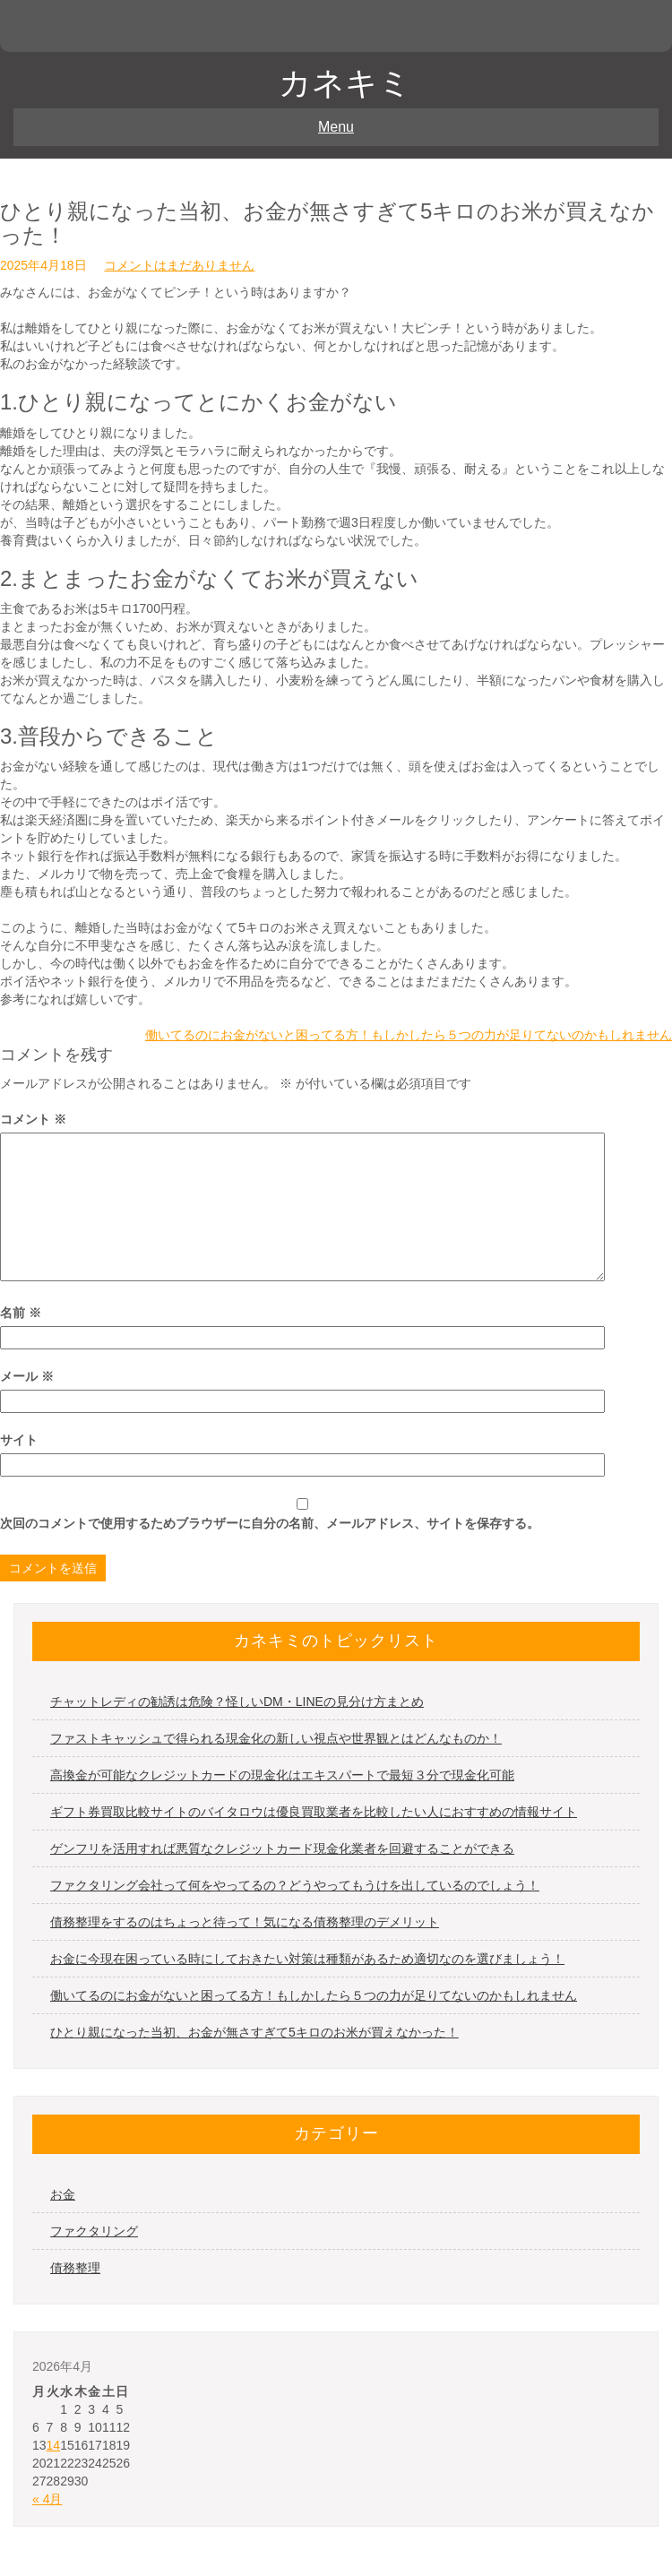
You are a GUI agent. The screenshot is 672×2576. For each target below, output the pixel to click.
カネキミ (345, 83)
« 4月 (47, 2499)
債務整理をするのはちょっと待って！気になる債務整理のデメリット (244, 1922)
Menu (336, 126)
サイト (19, 1440)
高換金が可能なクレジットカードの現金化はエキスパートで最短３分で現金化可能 (282, 1775)
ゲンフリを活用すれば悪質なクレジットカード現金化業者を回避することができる (282, 1848)
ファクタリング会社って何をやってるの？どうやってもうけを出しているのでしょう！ (294, 1885)
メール (27, 1376)
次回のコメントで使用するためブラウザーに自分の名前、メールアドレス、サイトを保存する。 (269, 1523)
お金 (62, 2194)
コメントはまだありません (179, 265)
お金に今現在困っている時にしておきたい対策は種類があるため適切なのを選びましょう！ (307, 1958)
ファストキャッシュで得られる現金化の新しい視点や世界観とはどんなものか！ (276, 1738)
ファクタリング (94, 2231)
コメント (33, 1119)
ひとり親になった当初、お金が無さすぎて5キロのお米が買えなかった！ (254, 2032)
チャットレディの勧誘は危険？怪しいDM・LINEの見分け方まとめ (237, 1701)
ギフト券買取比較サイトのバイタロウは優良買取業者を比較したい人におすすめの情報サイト (313, 1812)
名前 (20, 1312)
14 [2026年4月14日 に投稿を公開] (54, 2445)
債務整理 (75, 2268)
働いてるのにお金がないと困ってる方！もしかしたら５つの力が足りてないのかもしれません (408, 1035)
